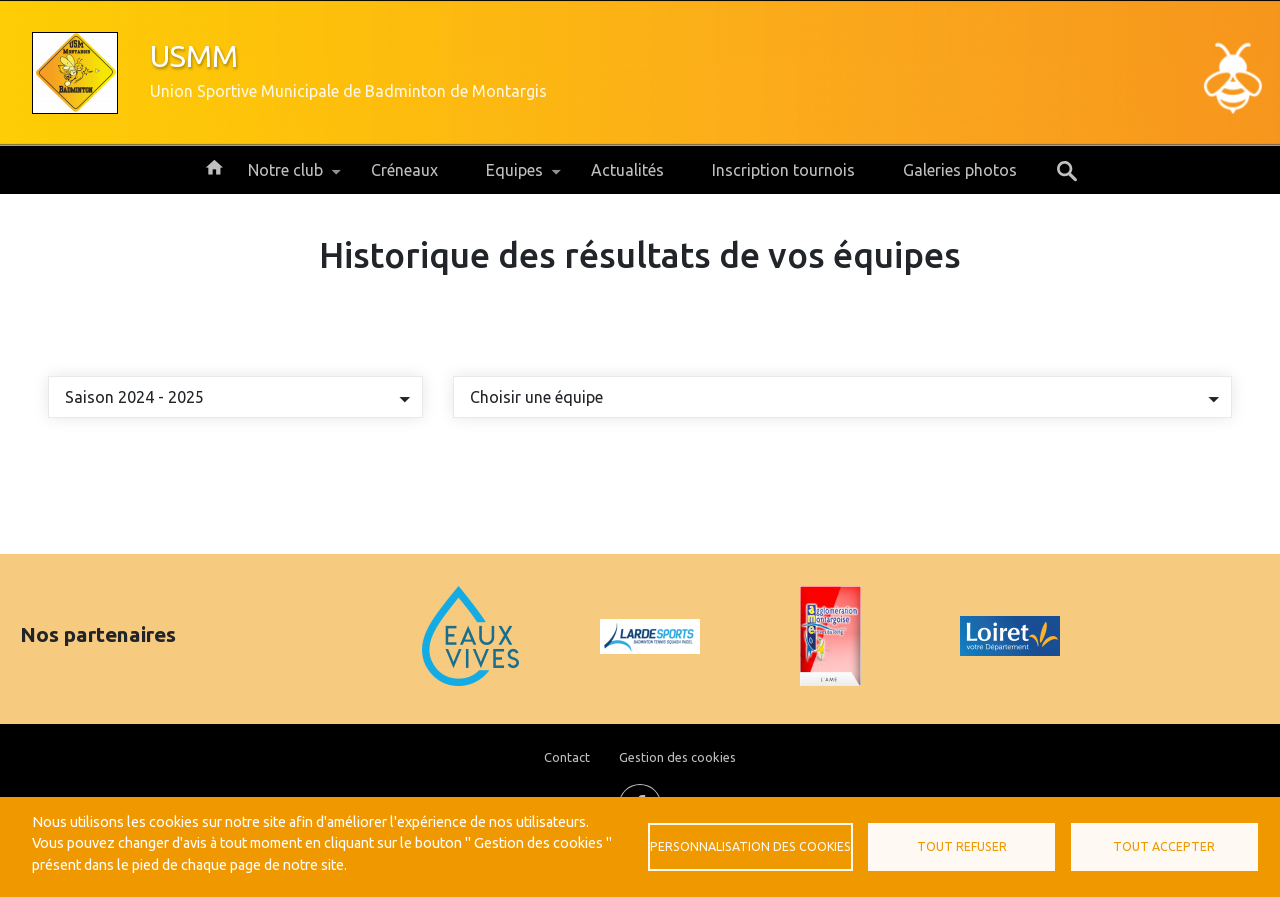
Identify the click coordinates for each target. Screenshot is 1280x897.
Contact (567, 757)
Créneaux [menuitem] (404, 170)
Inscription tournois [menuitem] (783, 170)
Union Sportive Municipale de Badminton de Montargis (348, 91)
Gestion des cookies (677, 757)
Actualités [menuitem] (627, 170)
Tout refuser (962, 846)
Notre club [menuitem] (285, 177)
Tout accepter (1164, 846)
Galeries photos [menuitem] (960, 170)
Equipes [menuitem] (514, 177)
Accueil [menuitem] (214, 166)
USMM (194, 56)
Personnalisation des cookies (750, 846)
